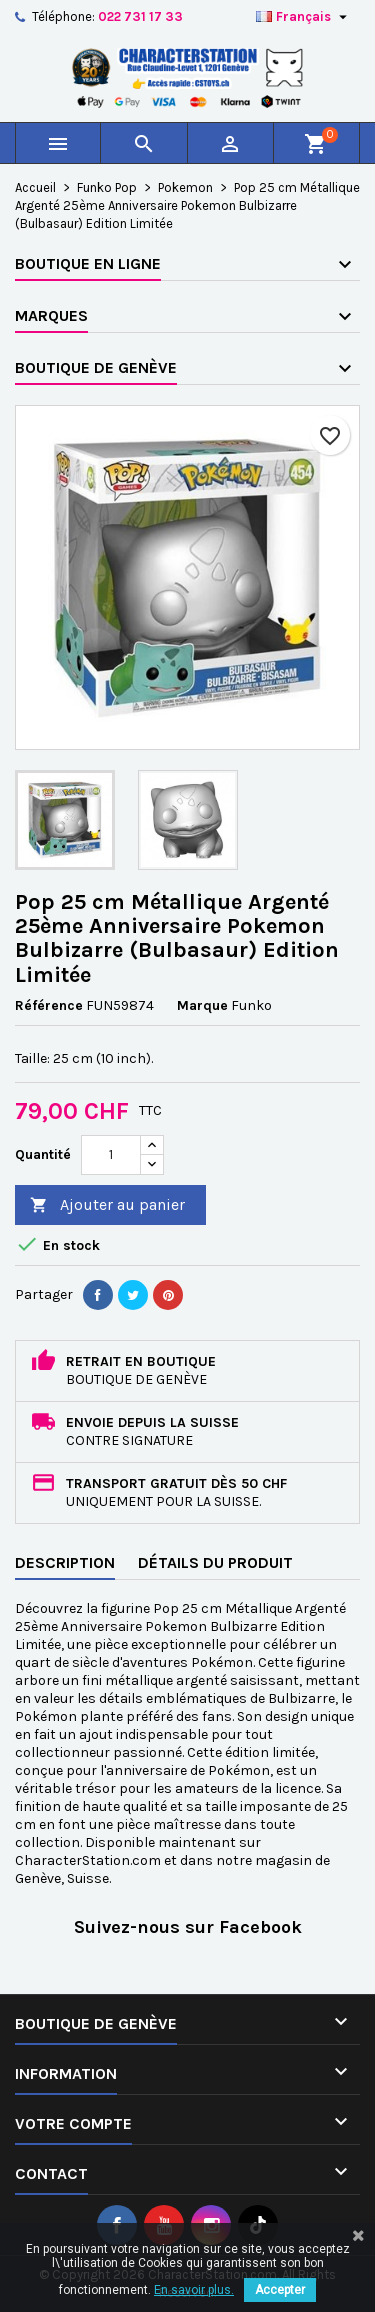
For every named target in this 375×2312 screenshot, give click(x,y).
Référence (49, 1005)
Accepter (280, 2290)
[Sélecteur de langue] (304, 17)
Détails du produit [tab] (215, 1562)
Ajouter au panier (107, 1205)
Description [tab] (65, 1562)
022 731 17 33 (140, 16)
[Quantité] (111, 1155)
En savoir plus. (194, 2290)
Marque (202, 1005)
